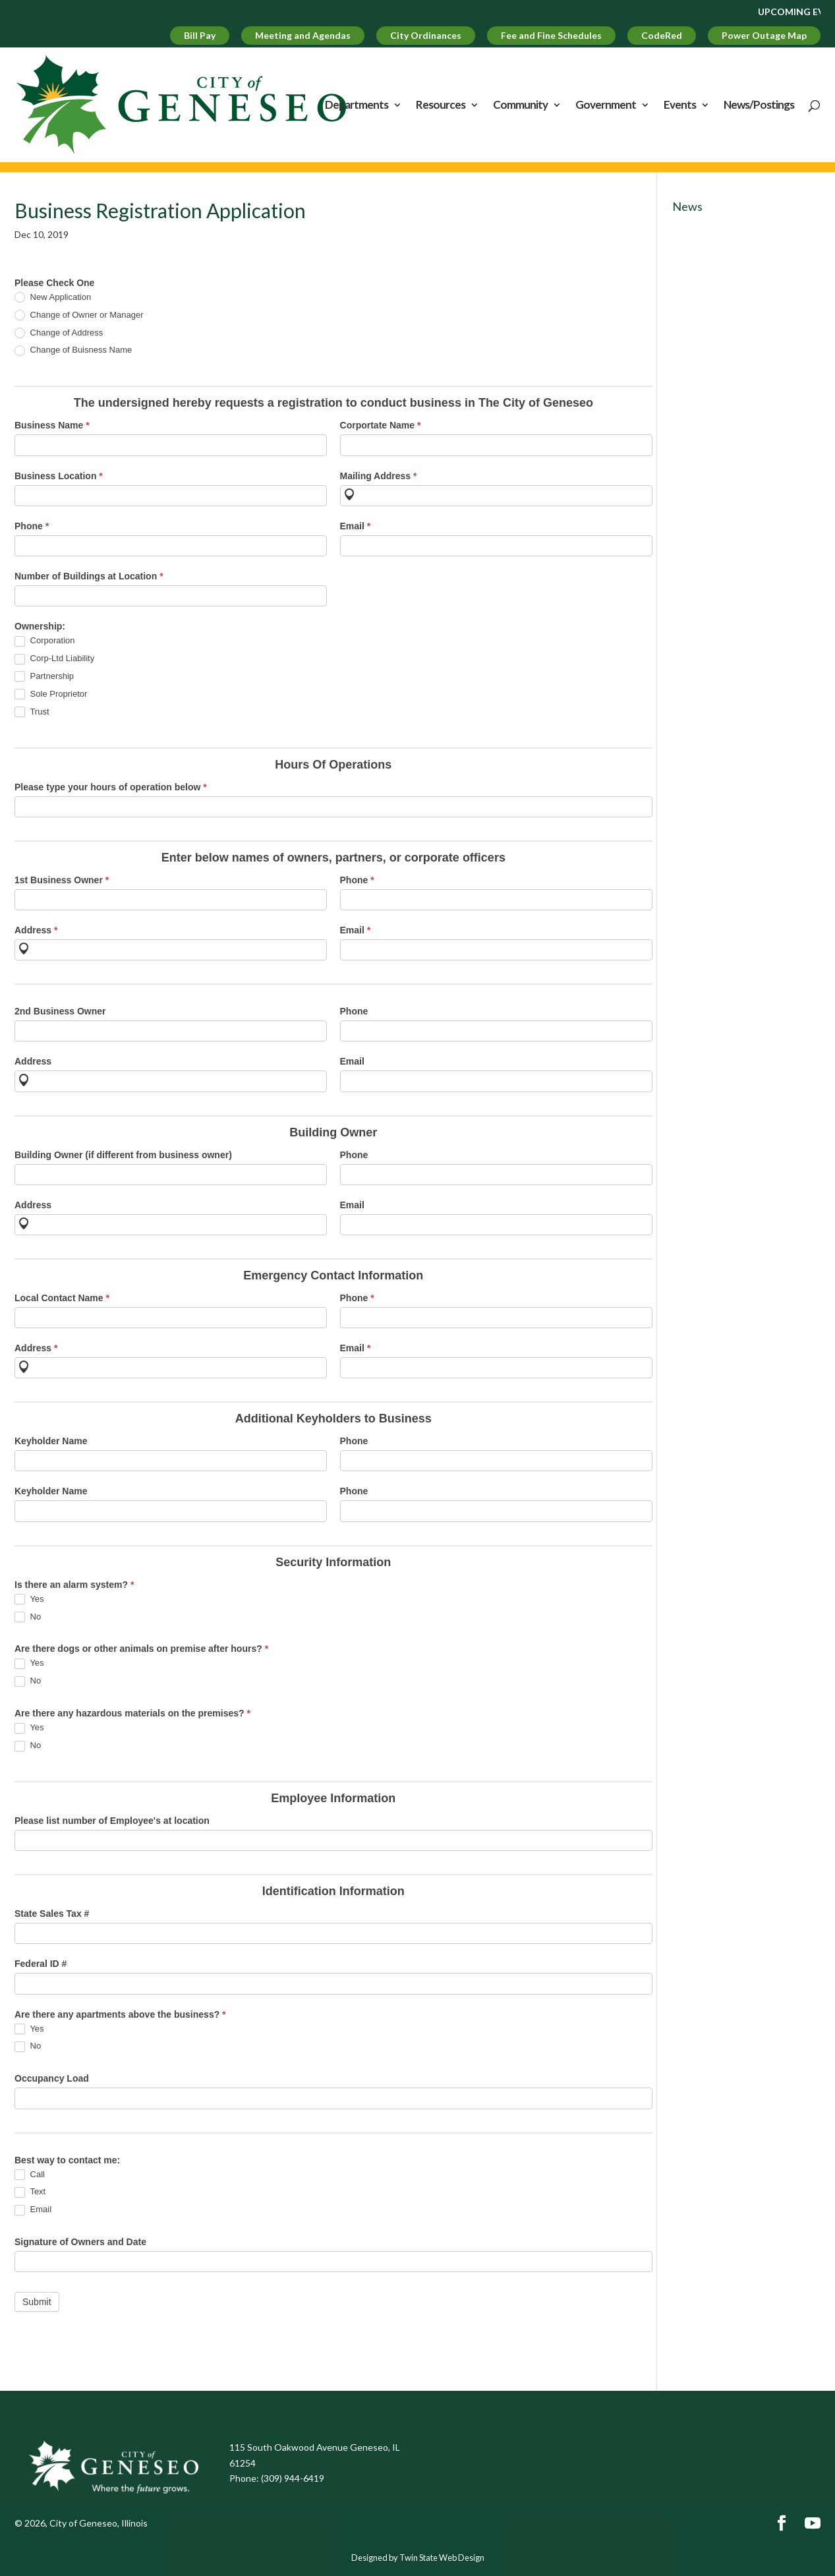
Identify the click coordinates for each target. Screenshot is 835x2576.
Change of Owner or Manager (79, 315)
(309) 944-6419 (292, 2478)
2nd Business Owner (59, 1011)
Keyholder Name (50, 1441)
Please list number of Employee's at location (112, 1820)
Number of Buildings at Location (88, 576)
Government (605, 105)
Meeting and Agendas (303, 35)
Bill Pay (200, 35)
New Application (52, 297)
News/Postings (759, 105)
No (27, 1617)
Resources (440, 105)
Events (680, 105)
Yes (29, 1599)
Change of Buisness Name (73, 350)
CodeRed (661, 35)
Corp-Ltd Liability (54, 658)
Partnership (44, 676)
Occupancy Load (51, 2078)
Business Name (52, 425)
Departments (356, 105)
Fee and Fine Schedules (551, 35)
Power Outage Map (764, 35)
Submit (36, 2302)
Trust (31, 712)
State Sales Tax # (51, 1913)
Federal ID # (40, 1963)
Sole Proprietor (50, 694)
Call (29, 2175)
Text (29, 2192)
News (687, 206)
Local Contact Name (61, 1298)
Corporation (44, 641)
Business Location (58, 476)
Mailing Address (378, 476)
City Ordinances (425, 35)
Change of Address (58, 333)
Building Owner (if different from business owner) (123, 1155)
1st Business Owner (61, 880)
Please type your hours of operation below (110, 787)
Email (355, 526)
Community (520, 105)
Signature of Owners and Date (80, 2242)
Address (35, 930)
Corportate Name (380, 425)
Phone (31, 526)
